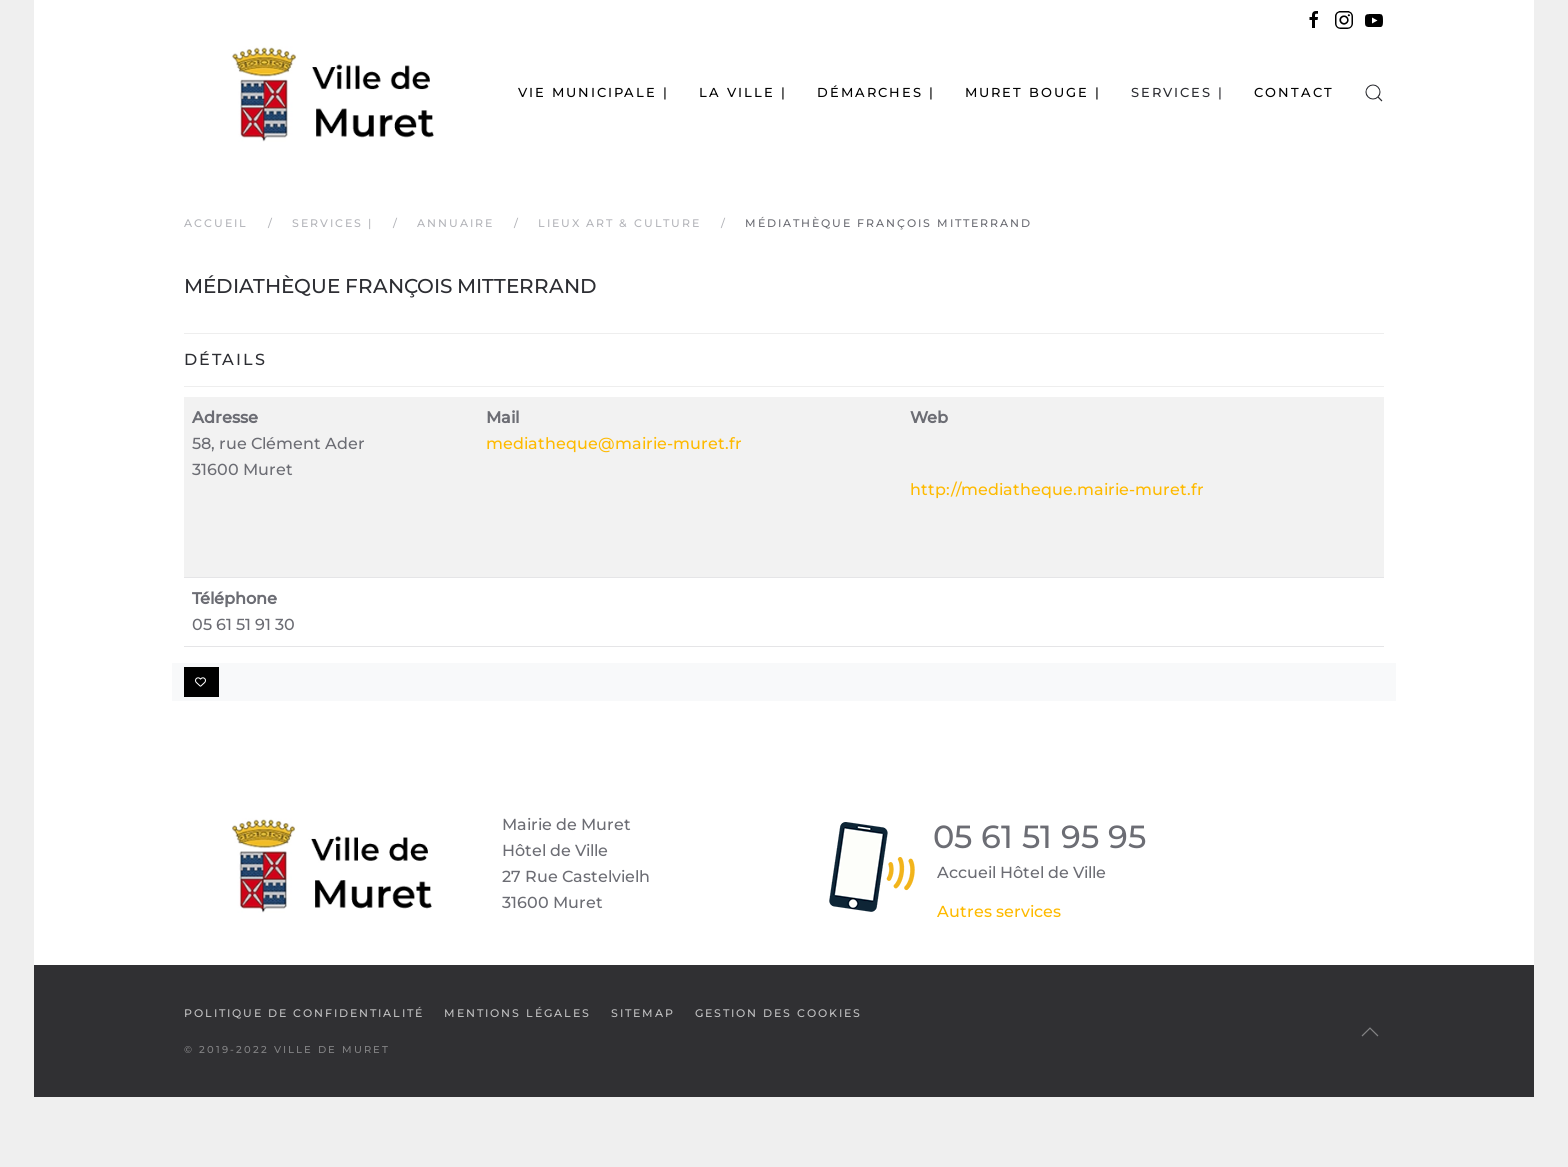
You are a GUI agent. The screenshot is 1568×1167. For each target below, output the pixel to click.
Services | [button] (1177, 92)
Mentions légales (517, 1013)
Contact (1294, 92)
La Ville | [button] (743, 92)
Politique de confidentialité (304, 1013)
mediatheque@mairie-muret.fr (614, 443)
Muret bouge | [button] (1033, 92)
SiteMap (643, 1013)
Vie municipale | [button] (593, 92)
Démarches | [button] (876, 92)
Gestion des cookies (778, 1013)
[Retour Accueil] (309, 92)
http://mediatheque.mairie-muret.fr (1057, 489)
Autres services (999, 911)
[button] (1374, 92)
